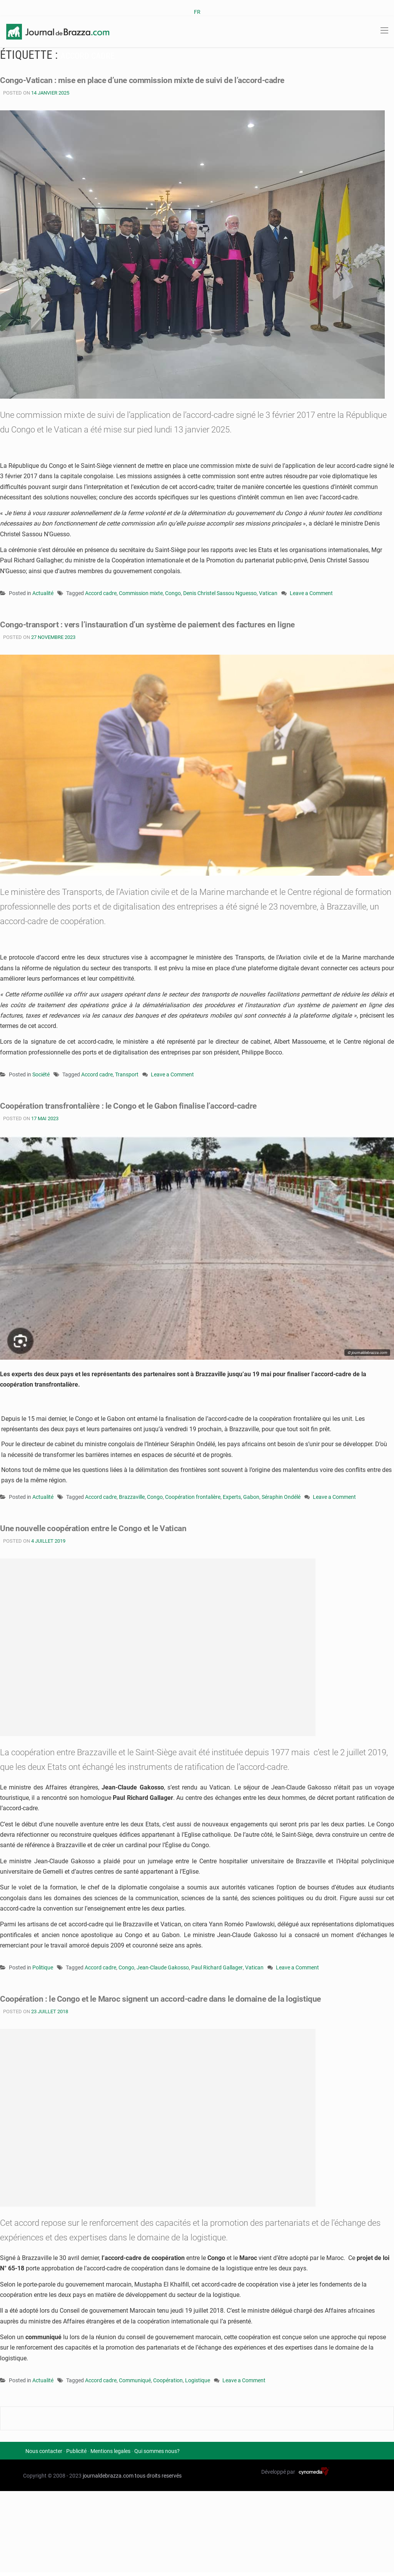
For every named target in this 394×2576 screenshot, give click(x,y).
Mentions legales (110, 2451)
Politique (42, 1967)
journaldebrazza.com (108, 2476)
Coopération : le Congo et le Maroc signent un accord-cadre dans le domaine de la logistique (164, 1999)
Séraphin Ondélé (281, 1497)
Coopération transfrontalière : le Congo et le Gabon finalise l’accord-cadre (131, 1106)
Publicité (76, 2451)
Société (41, 1074)
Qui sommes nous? (157, 2451)
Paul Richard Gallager (217, 1967)
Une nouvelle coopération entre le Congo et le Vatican (95, 1528)
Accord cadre (101, 593)
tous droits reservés (158, 2476)
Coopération (168, 2380)
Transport (127, 1074)
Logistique (197, 2380)
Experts (232, 1497)
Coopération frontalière (192, 1497)
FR (197, 12)
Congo (173, 593)
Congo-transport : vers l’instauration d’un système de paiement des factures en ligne (151, 624)
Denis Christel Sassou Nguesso (220, 593)
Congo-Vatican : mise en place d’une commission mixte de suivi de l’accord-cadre (146, 80)
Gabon (251, 1497)
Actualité (42, 593)
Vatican (268, 593)
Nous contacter (43, 2451)
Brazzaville (132, 1497)
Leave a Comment (311, 593)
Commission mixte (141, 593)
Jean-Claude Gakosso (163, 1967)
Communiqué (135, 2380)
